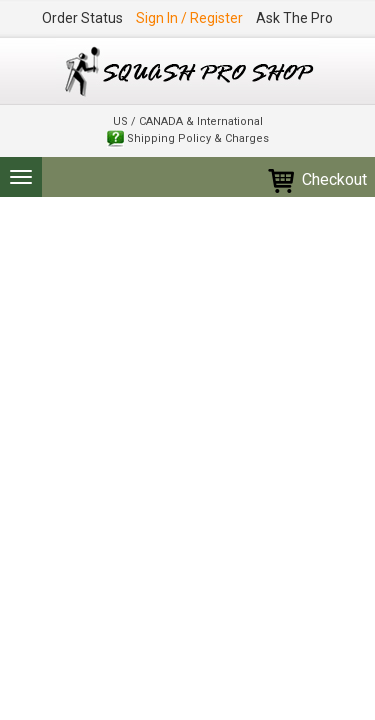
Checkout (316, 179)
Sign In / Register (189, 18)
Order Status (82, 18)
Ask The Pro (294, 18)
